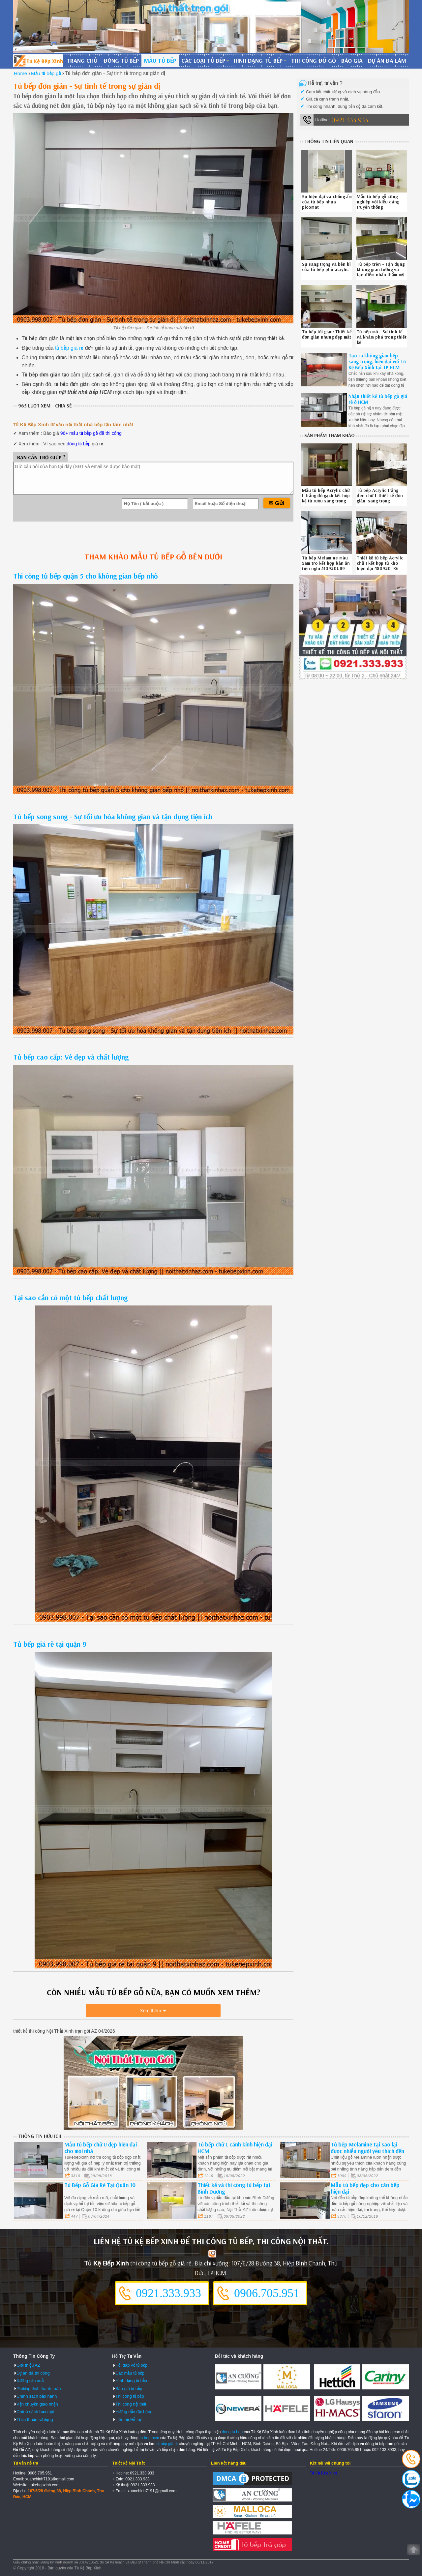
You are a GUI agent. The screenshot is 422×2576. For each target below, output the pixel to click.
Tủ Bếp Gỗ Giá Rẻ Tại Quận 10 (100, 2184)
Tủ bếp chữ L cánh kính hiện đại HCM (234, 2147)
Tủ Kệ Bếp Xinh (323, 2473)
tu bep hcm (149, 2438)
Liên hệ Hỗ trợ (128, 2419)
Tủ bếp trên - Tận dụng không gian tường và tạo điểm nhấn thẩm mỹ (381, 269)
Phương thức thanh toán (38, 2388)
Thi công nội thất (130, 2403)
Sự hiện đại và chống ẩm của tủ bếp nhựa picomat (327, 202)
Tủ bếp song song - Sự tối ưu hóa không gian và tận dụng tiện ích (112, 816)
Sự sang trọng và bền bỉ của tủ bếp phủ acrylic (326, 266)
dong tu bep (232, 2432)
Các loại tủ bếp (203, 60)
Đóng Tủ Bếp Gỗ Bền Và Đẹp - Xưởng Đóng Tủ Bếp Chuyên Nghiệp (38, 60)
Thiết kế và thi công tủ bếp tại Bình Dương (233, 2188)
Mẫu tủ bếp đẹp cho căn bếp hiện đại (365, 2188)
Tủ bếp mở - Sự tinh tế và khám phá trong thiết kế (382, 337)
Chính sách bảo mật (35, 2411)
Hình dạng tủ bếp (258, 60)
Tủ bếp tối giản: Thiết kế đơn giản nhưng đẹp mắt (327, 334)
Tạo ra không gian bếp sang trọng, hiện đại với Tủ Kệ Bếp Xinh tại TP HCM (377, 361)
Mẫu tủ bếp (160, 60)
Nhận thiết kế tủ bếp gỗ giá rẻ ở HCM (377, 399)
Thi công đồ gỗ (313, 60)
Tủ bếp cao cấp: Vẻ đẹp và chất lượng (71, 1057)
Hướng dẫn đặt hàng (134, 2411)
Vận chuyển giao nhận (37, 2403)
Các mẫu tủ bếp (129, 2372)
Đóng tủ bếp (121, 60)
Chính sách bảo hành (36, 2396)
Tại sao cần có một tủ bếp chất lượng (70, 1297)
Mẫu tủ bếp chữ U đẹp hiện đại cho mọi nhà (100, 2147)
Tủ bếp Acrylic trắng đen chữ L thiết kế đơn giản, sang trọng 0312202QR (380, 498)
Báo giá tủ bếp (128, 2388)
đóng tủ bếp (78, 443)
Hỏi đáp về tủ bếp (131, 2365)
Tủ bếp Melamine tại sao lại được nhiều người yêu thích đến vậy (367, 2151)
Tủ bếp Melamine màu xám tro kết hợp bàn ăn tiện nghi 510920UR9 (326, 563)
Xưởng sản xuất (30, 2380)
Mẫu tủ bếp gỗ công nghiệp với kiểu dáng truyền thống (378, 202)
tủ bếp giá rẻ (69, 348)
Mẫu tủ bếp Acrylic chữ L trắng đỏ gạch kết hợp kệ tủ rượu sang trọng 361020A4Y (326, 498)
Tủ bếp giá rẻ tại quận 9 (49, 1644)
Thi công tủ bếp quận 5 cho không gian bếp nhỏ (85, 576)
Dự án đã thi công (33, 2372)
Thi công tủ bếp (129, 2396)
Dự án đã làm (387, 60)
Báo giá (352, 60)
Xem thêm (150, 2010)
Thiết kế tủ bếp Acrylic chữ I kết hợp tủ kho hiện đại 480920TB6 (380, 563)
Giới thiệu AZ (28, 2365)
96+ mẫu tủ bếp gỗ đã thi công (91, 433)
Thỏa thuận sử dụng (34, 2419)
